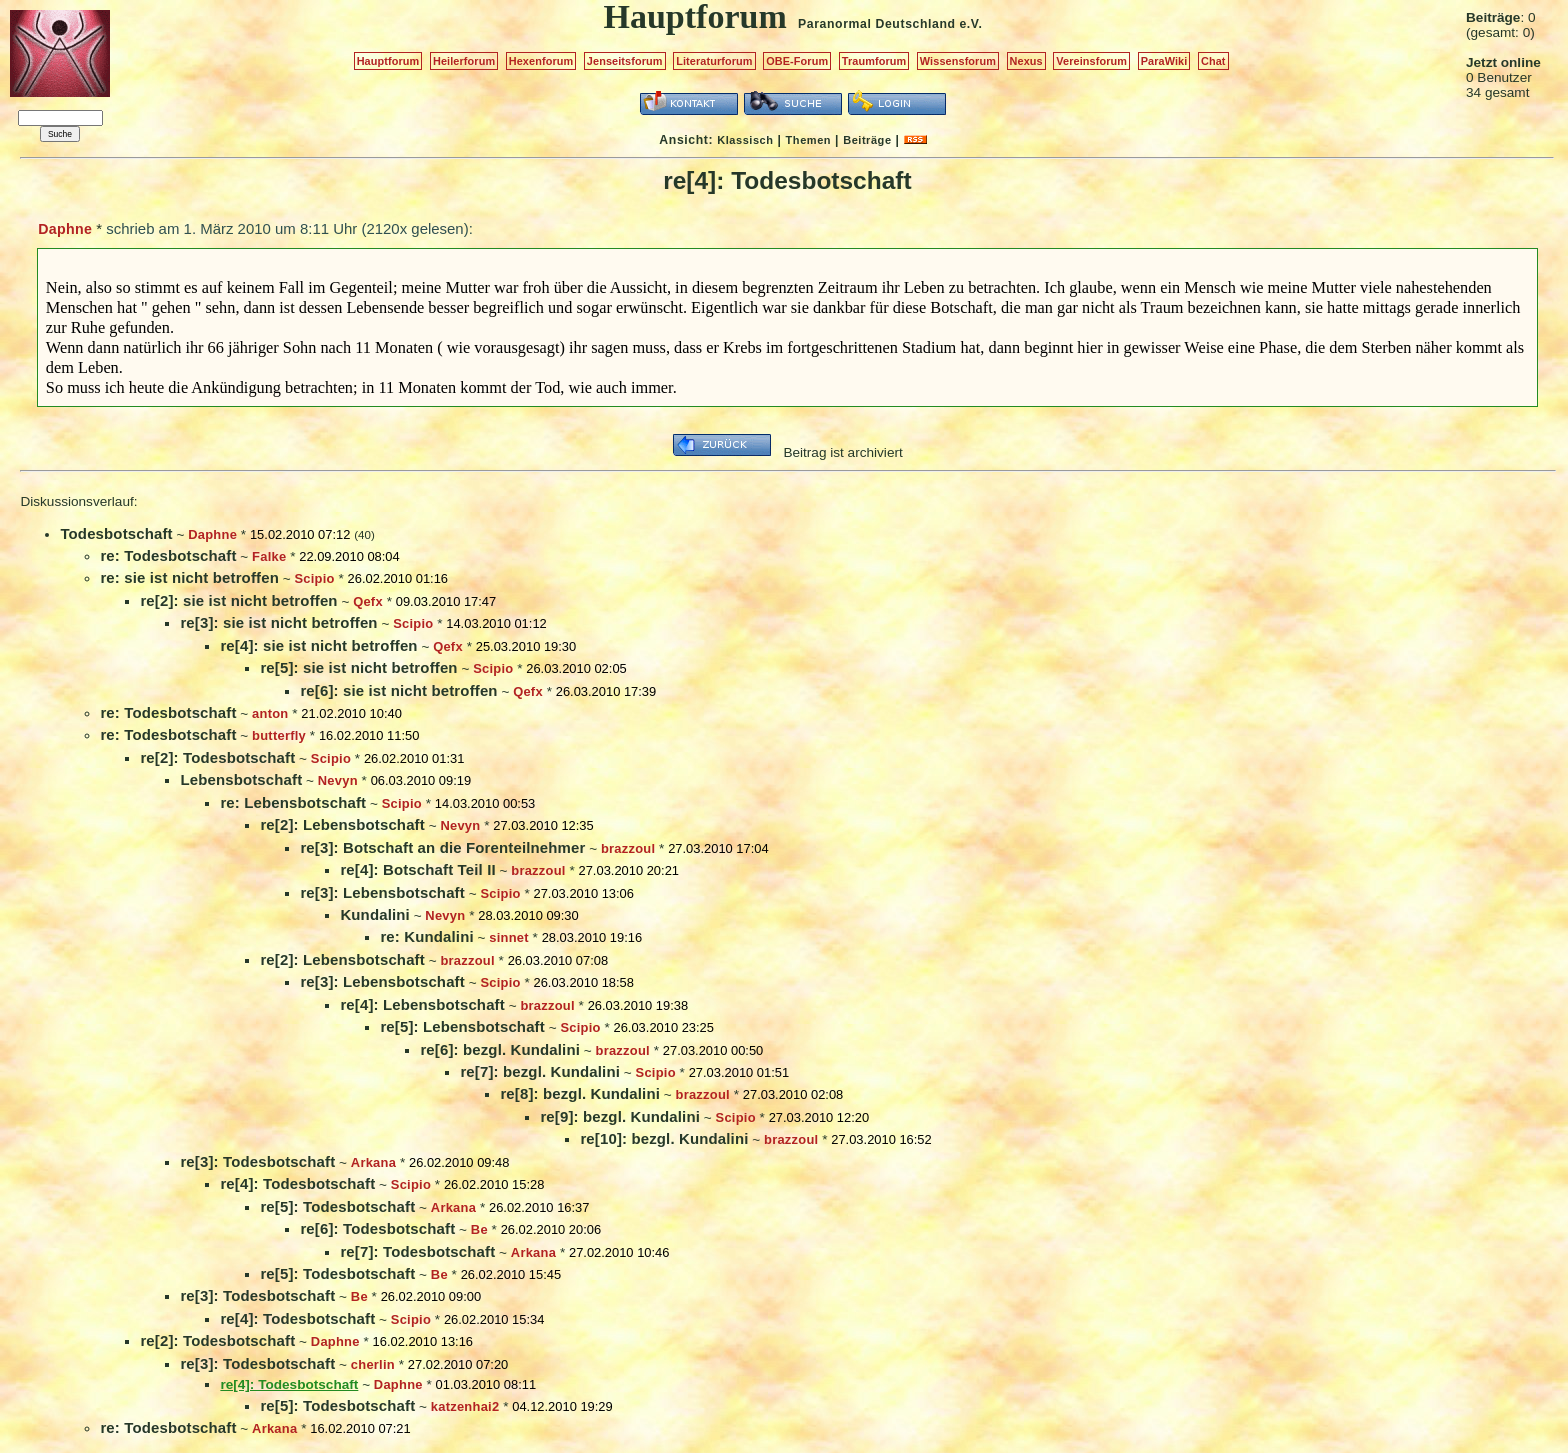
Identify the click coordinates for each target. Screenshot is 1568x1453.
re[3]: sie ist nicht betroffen (278, 622)
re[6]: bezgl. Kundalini (500, 1049)
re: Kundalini (426, 936)
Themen (808, 140)
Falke (269, 556)
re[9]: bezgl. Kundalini (620, 1116)
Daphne (65, 229)
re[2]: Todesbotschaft (217, 757)
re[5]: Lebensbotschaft (462, 1026)
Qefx (368, 601)
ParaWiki (1164, 61)
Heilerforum (464, 61)
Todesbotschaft (116, 533)
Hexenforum (541, 61)
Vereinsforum (1091, 61)
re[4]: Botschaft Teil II (417, 869)
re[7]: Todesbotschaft (417, 1251)
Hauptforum (388, 61)
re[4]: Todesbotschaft (297, 1183)
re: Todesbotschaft (168, 555)
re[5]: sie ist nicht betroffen (358, 667)
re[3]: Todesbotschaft (257, 1161)
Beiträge (867, 140)
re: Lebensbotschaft (293, 802)
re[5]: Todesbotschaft (337, 1206)
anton (270, 713)
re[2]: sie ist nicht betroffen (238, 600)
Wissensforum (958, 61)
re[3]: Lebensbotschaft (382, 892)
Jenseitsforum (625, 61)
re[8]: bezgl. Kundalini (580, 1093)
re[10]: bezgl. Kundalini (664, 1138)
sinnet (509, 937)
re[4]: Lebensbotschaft (422, 1004)
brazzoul (628, 848)
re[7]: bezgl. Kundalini (540, 1071)
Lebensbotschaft (241, 779)
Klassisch (745, 140)
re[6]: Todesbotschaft (377, 1228)
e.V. (970, 24)
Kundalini (374, 914)
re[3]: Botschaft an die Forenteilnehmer (442, 847)
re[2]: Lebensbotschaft (342, 824)
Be (479, 1229)
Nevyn (338, 780)
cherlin (373, 1364)
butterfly (279, 735)
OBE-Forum (797, 61)
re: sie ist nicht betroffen (189, 577)
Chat (1213, 61)
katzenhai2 (465, 1406)
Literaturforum (714, 61)
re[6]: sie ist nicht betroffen (398, 690)
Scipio (314, 578)
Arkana (373, 1162)
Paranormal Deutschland (877, 24)
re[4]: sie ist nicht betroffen (318, 645)
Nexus (1026, 61)
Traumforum (874, 61)
